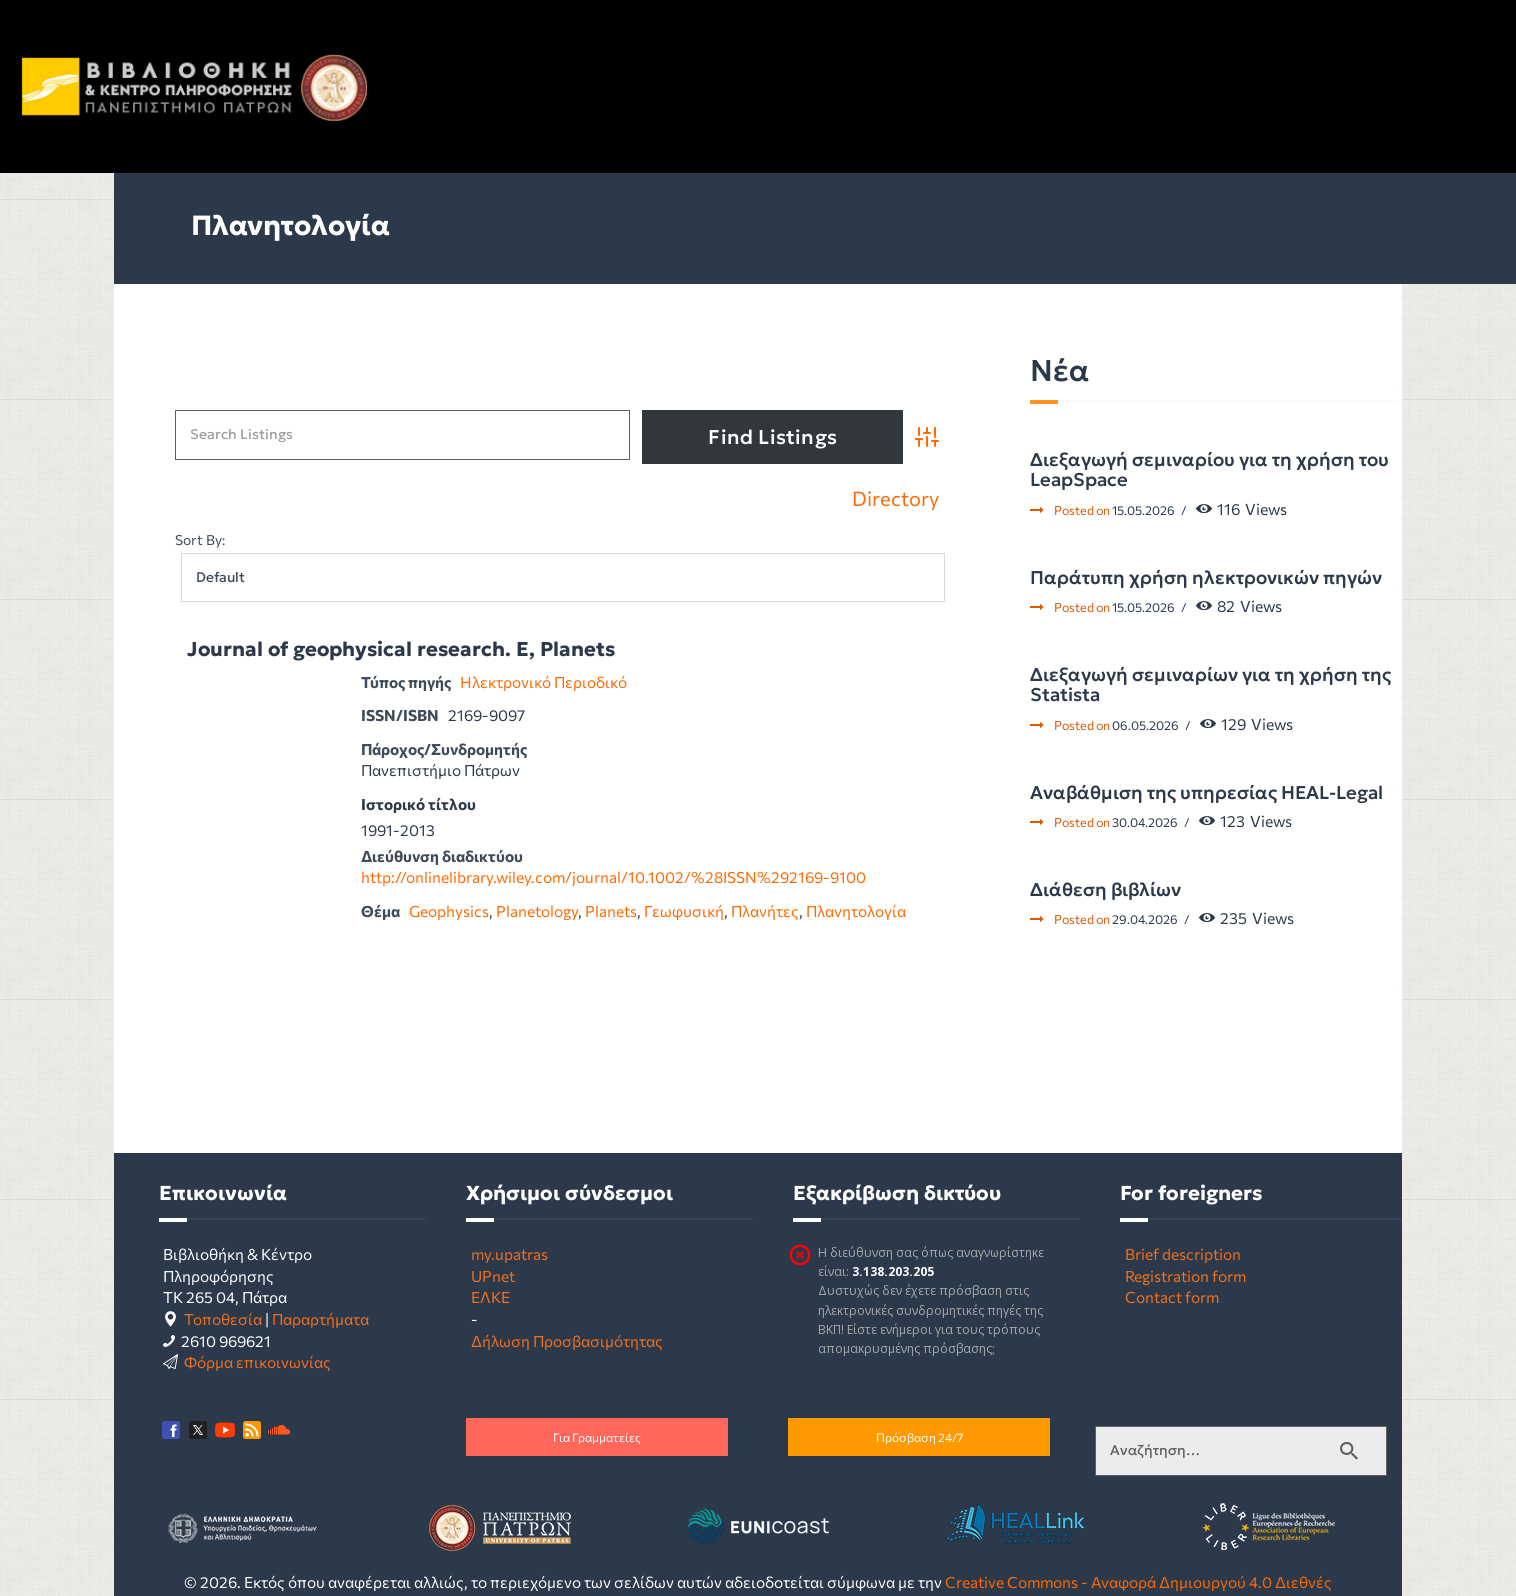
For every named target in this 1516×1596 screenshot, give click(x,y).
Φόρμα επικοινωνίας (257, 1361)
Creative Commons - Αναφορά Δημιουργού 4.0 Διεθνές (1138, 1581)
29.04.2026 (1145, 919)
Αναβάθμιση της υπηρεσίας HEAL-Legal (1206, 793)
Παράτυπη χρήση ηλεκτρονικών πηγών (1206, 578)
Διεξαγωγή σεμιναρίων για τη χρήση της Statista (1210, 685)
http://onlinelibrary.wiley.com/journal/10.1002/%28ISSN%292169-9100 (613, 876)
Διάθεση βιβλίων (1105, 890)
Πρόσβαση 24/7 (919, 1437)
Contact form (1172, 1296)
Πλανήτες (765, 910)
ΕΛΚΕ (490, 1296)
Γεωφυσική (684, 910)
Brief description (1183, 1253)
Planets (611, 910)
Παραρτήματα (320, 1318)
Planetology (537, 910)
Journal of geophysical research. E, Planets (401, 649)
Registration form (1185, 1275)
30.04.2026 (1145, 822)
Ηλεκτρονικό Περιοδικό (543, 681)
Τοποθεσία (223, 1318)
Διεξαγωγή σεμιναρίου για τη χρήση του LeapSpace (1209, 470)
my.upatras (509, 1253)
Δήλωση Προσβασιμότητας (567, 1340)
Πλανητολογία (856, 910)
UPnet (493, 1275)
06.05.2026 (1145, 725)
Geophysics (449, 910)
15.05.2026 (1143, 510)
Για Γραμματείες (597, 1437)
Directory (895, 499)
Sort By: (200, 539)
